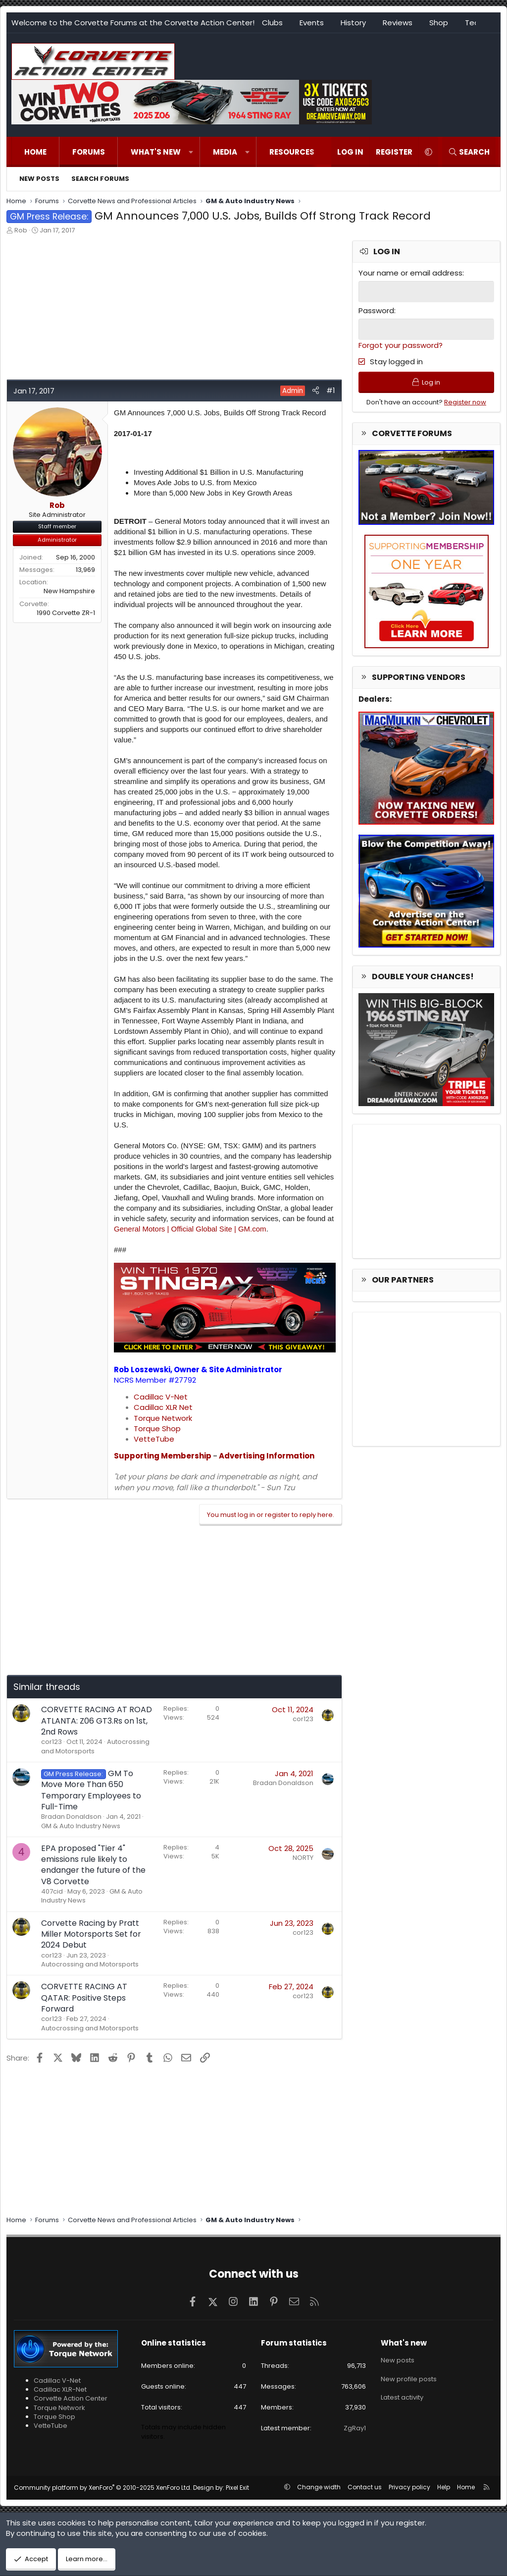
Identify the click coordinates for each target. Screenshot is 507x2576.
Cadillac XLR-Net (60, 2389)
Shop (438, 22)
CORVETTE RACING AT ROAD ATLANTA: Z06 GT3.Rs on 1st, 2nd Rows (96, 1720)
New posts (39, 178)
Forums (88, 152)
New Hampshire (69, 591)
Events (312, 22)
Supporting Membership (162, 1456)
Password (376, 310)
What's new (156, 152)
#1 (330, 390)
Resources (291, 152)
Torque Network (163, 1418)
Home (35, 152)
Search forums (100, 178)
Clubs (272, 22)
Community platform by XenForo (103, 2487)
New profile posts (409, 2377)
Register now (465, 402)
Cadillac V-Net (161, 1397)
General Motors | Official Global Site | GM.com (190, 1229)
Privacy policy (409, 2487)
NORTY (303, 1857)
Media (225, 152)
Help (443, 2487)
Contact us (365, 2487)
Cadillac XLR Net (163, 1407)
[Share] (315, 390)
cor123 (51, 1741)
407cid (52, 1891)
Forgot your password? (400, 345)
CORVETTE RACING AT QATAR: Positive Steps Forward (84, 1998)
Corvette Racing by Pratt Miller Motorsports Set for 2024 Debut (91, 1934)
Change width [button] (319, 2487)
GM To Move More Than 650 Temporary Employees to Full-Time (91, 1790)
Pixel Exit (237, 2487)
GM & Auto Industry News (80, 1826)
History (353, 22)
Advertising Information (266, 1456)
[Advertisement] (174, 309)
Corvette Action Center (70, 2398)
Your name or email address (410, 273)
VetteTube (154, 1439)
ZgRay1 (355, 2428)
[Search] (469, 152)
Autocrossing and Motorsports (90, 1964)
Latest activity (402, 2395)
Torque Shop (157, 1428)
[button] (191, 152)
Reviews (397, 22)
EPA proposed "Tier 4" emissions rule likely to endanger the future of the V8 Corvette (93, 1865)
